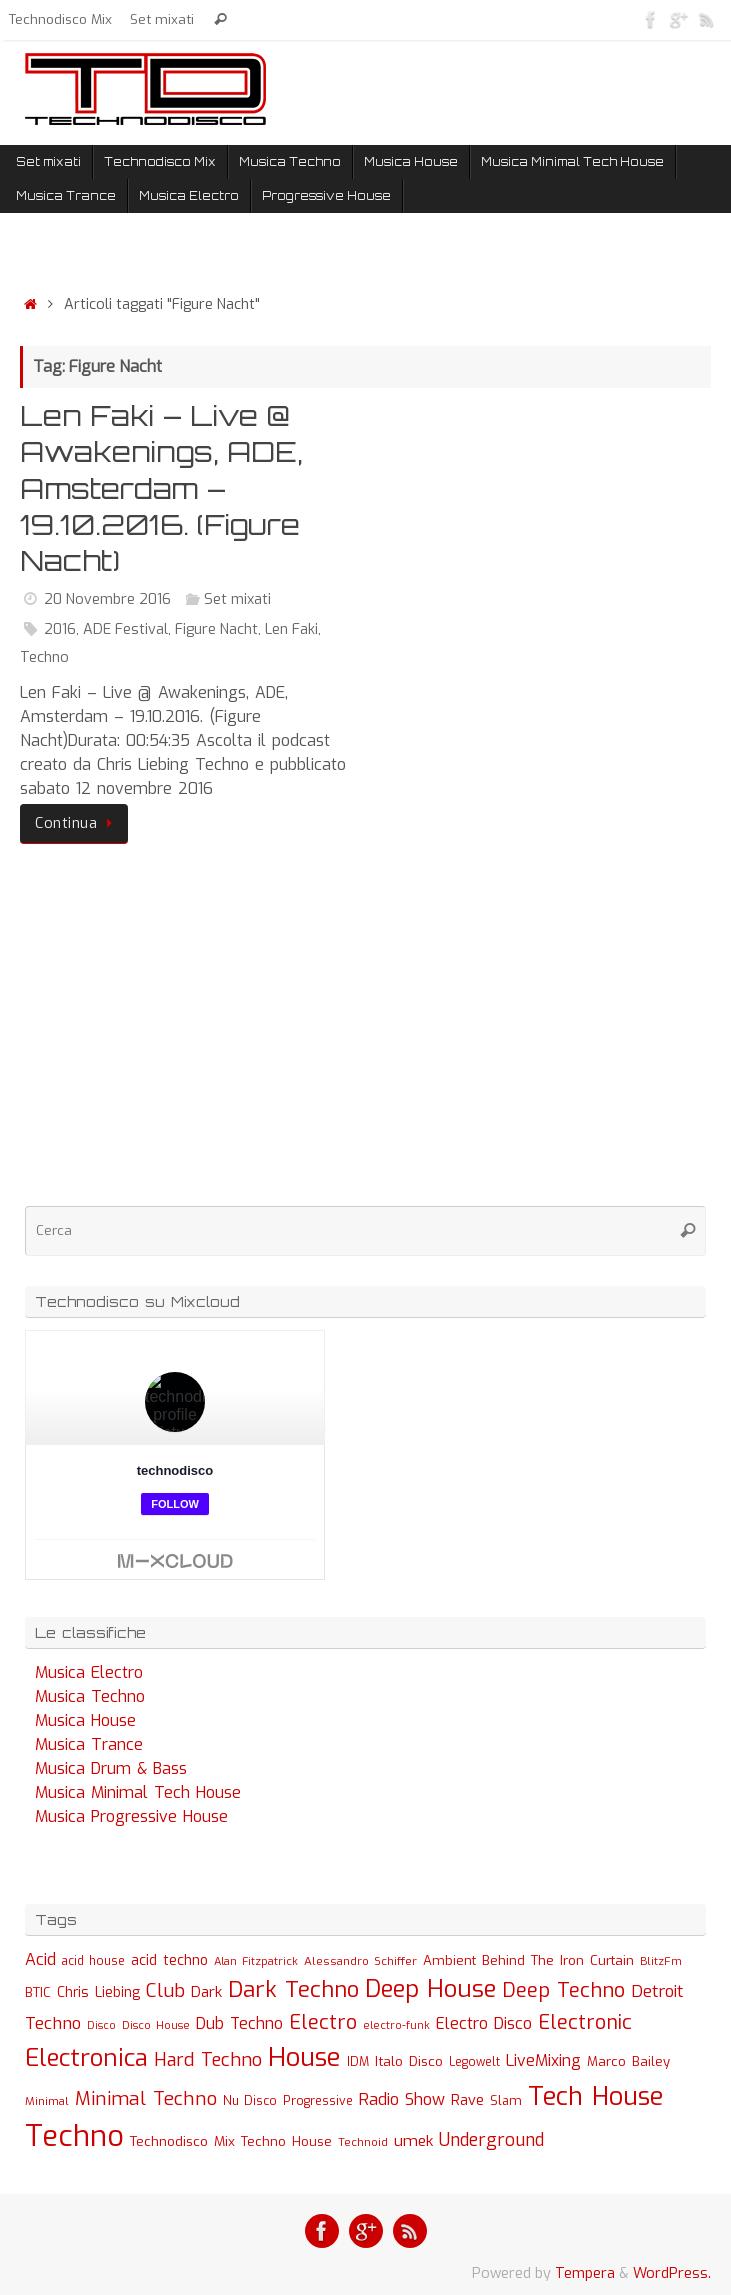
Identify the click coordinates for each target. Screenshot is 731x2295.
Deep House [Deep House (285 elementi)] (430, 1989)
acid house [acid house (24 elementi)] (93, 1961)
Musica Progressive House (131, 1816)
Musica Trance (89, 1744)
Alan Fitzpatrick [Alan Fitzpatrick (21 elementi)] (256, 1961)
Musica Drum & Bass (111, 1768)
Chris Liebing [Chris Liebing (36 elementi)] (98, 1992)
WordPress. (672, 2273)
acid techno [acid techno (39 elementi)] (169, 1960)
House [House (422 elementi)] (304, 2057)
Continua (77, 823)
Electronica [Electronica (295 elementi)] (86, 2058)
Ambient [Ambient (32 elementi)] (449, 1960)
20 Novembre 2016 (107, 599)
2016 (60, 629)
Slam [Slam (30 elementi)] (506, 2100)
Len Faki (291, 629)
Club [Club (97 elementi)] (165, 1990)
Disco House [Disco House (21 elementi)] (156, 2025)
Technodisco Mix (60, 19)
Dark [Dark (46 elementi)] (206, 1992)
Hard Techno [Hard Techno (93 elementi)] (208, 2060)
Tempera (585, 2273)
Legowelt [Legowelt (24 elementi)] (474, 2062)
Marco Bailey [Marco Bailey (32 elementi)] (628, 2061)
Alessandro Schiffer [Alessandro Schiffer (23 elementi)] (360, 1961)
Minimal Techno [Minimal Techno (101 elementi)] (146, 2098)
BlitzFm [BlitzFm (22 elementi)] (661, 1961)
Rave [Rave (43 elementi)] (467, 2100)
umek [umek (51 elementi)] (413, 2141)
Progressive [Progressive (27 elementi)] (318, 2101)
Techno (44, 657)
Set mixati (162, 19)
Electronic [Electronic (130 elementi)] (585, 2022)
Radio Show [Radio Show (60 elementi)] (402, 2099)
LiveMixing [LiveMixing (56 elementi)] (543, 2060)
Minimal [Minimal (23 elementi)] (47, 2101)
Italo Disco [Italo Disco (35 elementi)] (409, 2061)
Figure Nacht (216, 629)
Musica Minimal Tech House (138, 1792)
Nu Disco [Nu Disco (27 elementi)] (250, 2101)
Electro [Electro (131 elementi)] (323, 2022)
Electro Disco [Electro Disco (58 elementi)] (484, 2023)
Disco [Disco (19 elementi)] (101, 2025)
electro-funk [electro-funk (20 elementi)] (396, 2025)
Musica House (85, 1720)
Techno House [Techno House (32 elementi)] (286, 2141)
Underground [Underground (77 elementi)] (491, 2140)
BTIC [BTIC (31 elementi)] (38, 1992)
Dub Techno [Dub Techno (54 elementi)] (239, 2023)
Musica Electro (89, 1672)
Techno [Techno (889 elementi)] (74, 2136)
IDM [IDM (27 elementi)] (358, 2062)
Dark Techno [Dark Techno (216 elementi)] (293, 1989)
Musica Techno (90, 1696)
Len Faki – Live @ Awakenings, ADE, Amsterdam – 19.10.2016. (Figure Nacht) (161, 488)
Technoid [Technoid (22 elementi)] (363, 2142)
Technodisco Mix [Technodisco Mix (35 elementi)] (182, 2141)
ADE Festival (125, 629)
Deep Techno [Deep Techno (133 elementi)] (563, 1990)
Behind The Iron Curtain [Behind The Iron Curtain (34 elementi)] (558, 1960)
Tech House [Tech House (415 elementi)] (595, 2096)
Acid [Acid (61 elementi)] (40, 1959)
